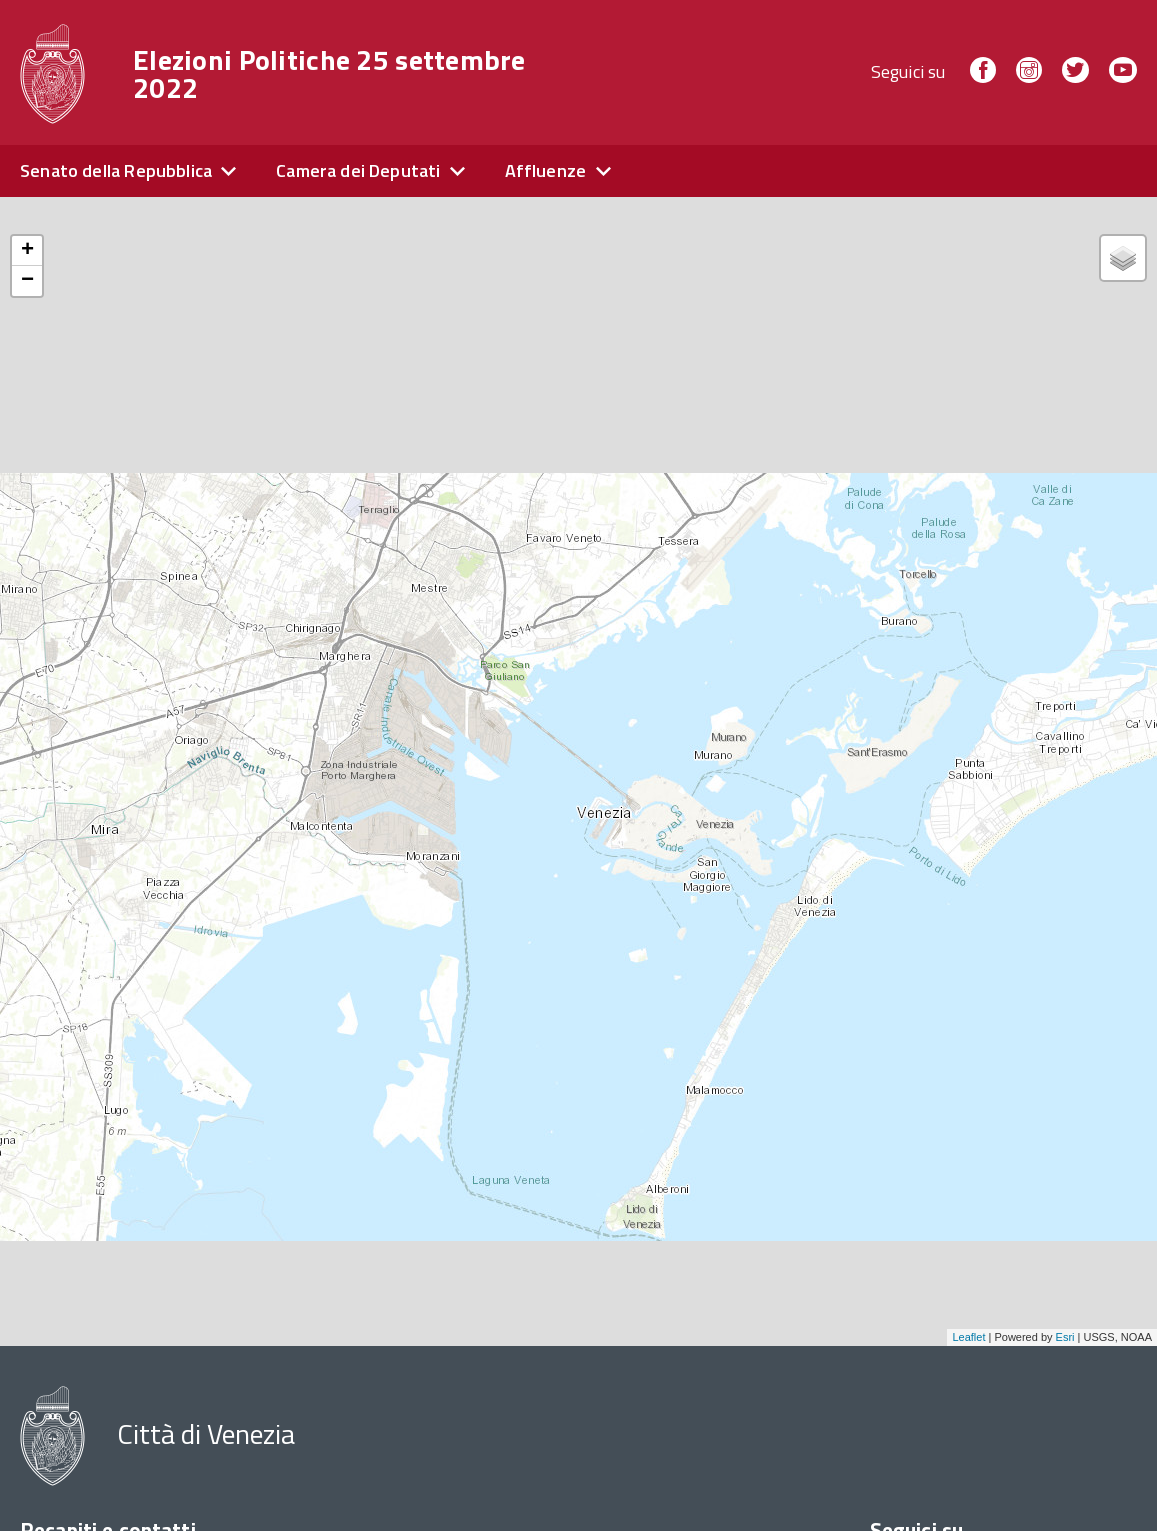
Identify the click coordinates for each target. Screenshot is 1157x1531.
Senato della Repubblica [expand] (116, 170)
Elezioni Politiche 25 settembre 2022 (329, 74)
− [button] (27, 281)
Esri (1065, 1337)
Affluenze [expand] (546, 170)
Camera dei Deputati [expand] (358, 170)
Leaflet (968, 1337)
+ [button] (27, 251)
